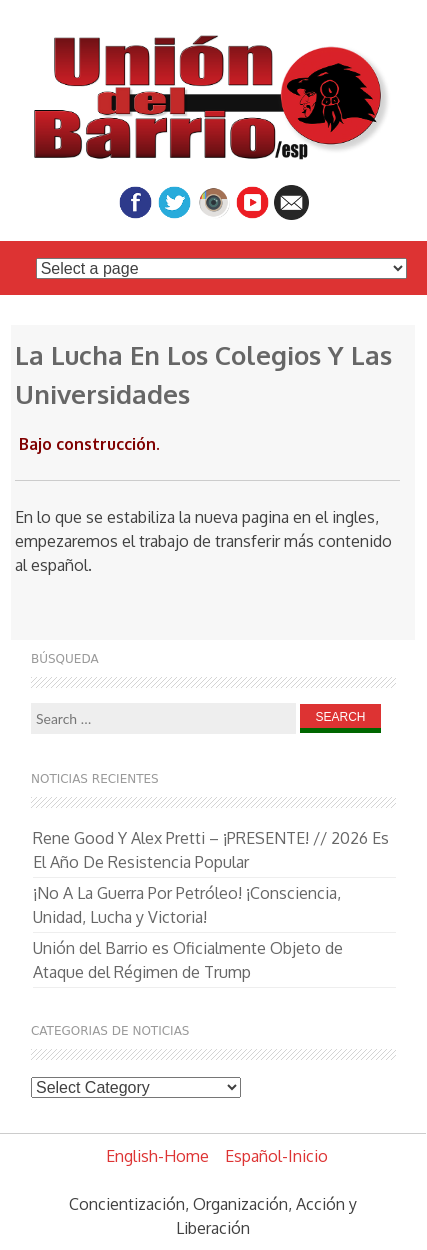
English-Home (157, 1156)
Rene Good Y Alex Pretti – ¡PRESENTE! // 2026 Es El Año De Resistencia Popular (211, 850)
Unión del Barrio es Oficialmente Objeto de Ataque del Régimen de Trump (188, 960)
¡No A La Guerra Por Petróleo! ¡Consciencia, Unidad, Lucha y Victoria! (187, 905)
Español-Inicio (276, 1156)
